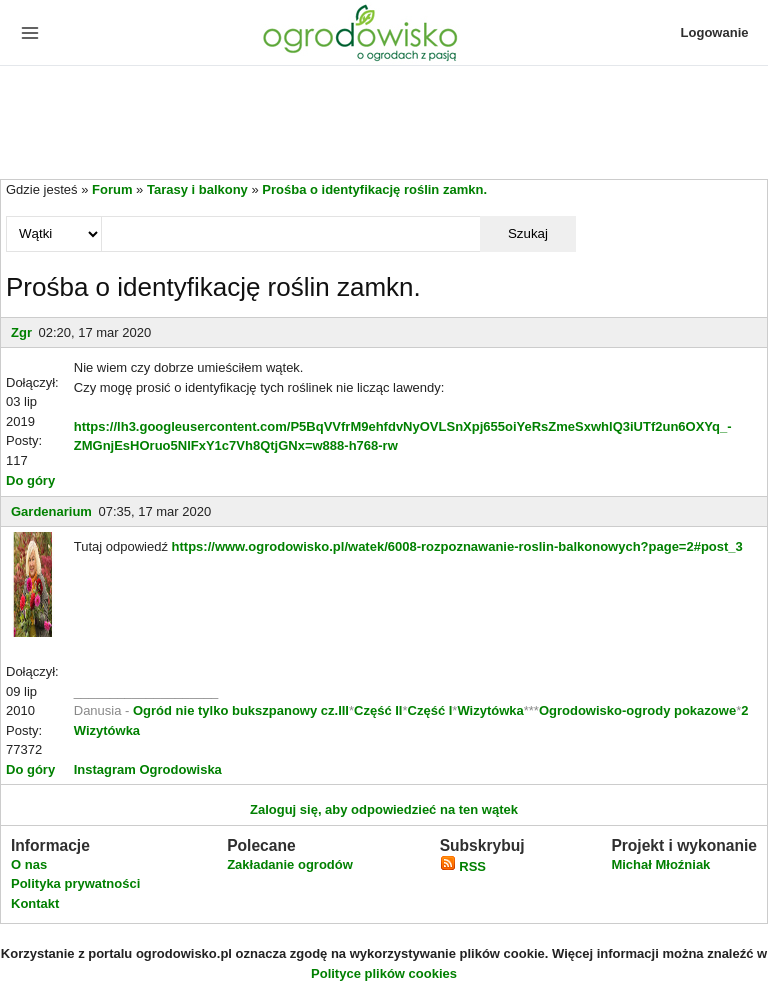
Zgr (21, 332)
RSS (463, 866)
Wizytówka (490, 710)
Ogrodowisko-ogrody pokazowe (637, 710)
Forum (112, 189)
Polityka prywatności (75, 883)
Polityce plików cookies (384, 973)
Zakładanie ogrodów (290, 864)
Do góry (30, 480)
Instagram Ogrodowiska (148, 769)
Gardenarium (51, 511)
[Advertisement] (384, 124)
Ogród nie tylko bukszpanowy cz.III (241, 710)
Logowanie (715, 32)
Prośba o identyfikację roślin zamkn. (374, 189)
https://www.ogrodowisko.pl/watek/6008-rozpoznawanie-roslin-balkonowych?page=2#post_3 (457, 546)
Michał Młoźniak (660, 864)
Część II (378, 710)
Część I (430, 710)
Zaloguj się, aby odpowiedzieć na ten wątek (384, 809)
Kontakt (35, 903)
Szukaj (528, 233)
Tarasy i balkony (197, 189)
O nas (29, 864)
